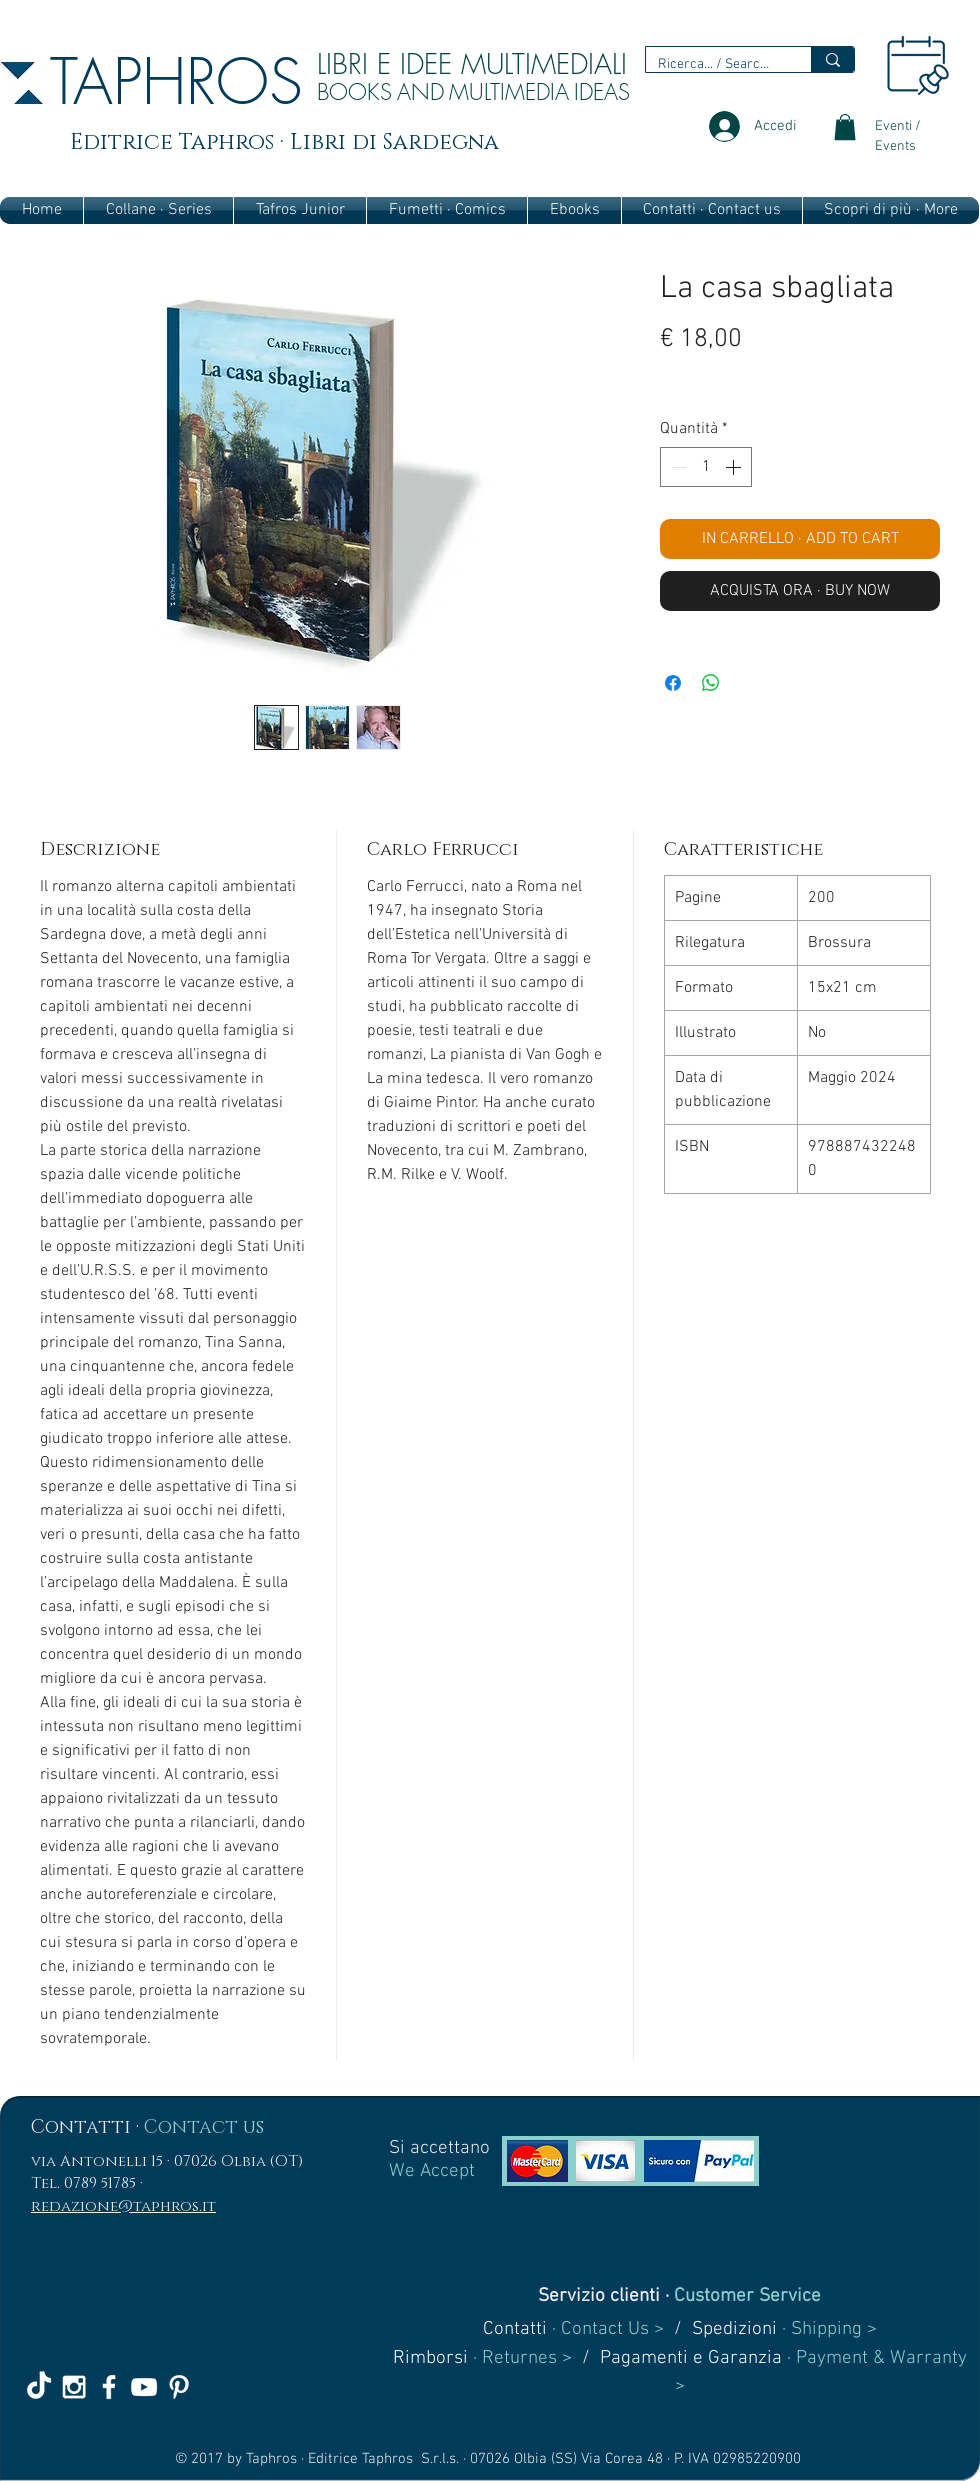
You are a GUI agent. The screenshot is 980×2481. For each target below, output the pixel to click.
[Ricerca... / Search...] (713, 65)
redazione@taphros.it (123, 2206)
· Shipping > (827, 2329)
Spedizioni (734, 2329)
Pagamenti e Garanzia (691, 2358)
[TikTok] (39, 2387)
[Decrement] (677, 467)
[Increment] (735, 467)
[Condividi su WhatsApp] (711, 683)
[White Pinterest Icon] (179, 2387)
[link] (845, 127)
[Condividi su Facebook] (673, 683)
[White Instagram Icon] (74, 2387)
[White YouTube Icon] (144, 2387)
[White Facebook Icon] (109, 2387)
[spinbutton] (706, 467)
